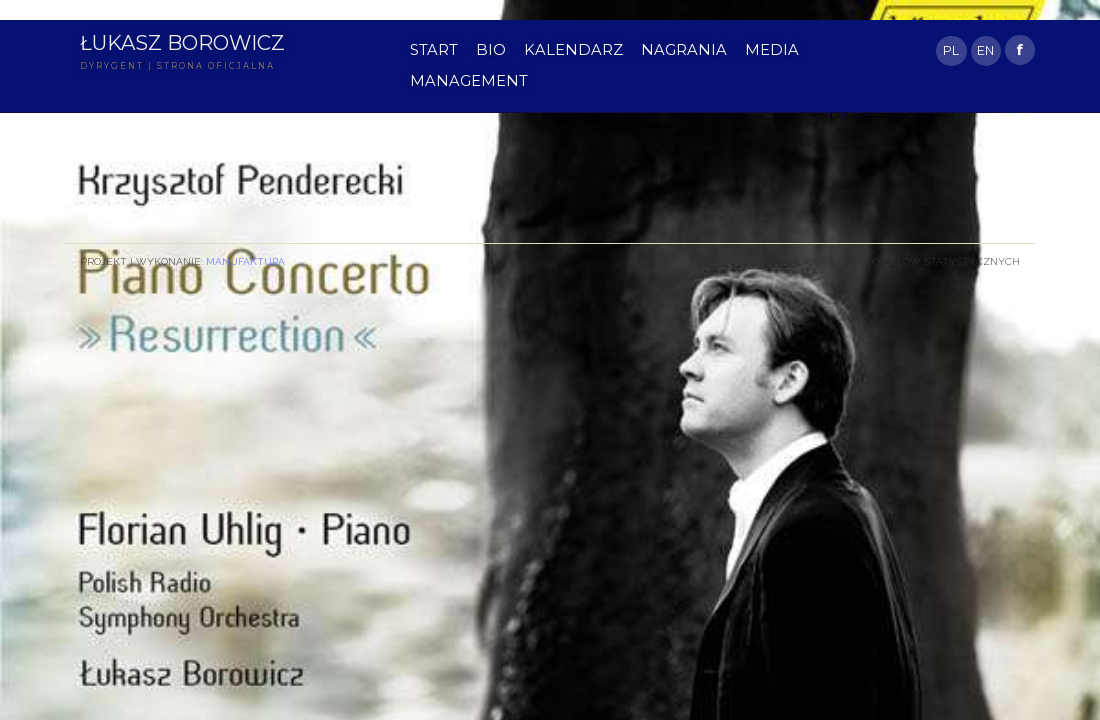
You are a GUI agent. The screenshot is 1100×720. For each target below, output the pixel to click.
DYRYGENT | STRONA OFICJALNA (177, 66)
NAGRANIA (684, 50)
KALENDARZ (573, 50)
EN (985, 50)
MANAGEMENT (469, 81)
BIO (491, 50)
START (434, 50)
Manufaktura (245, 261)
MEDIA (772, 50)
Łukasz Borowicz (182, 42)
